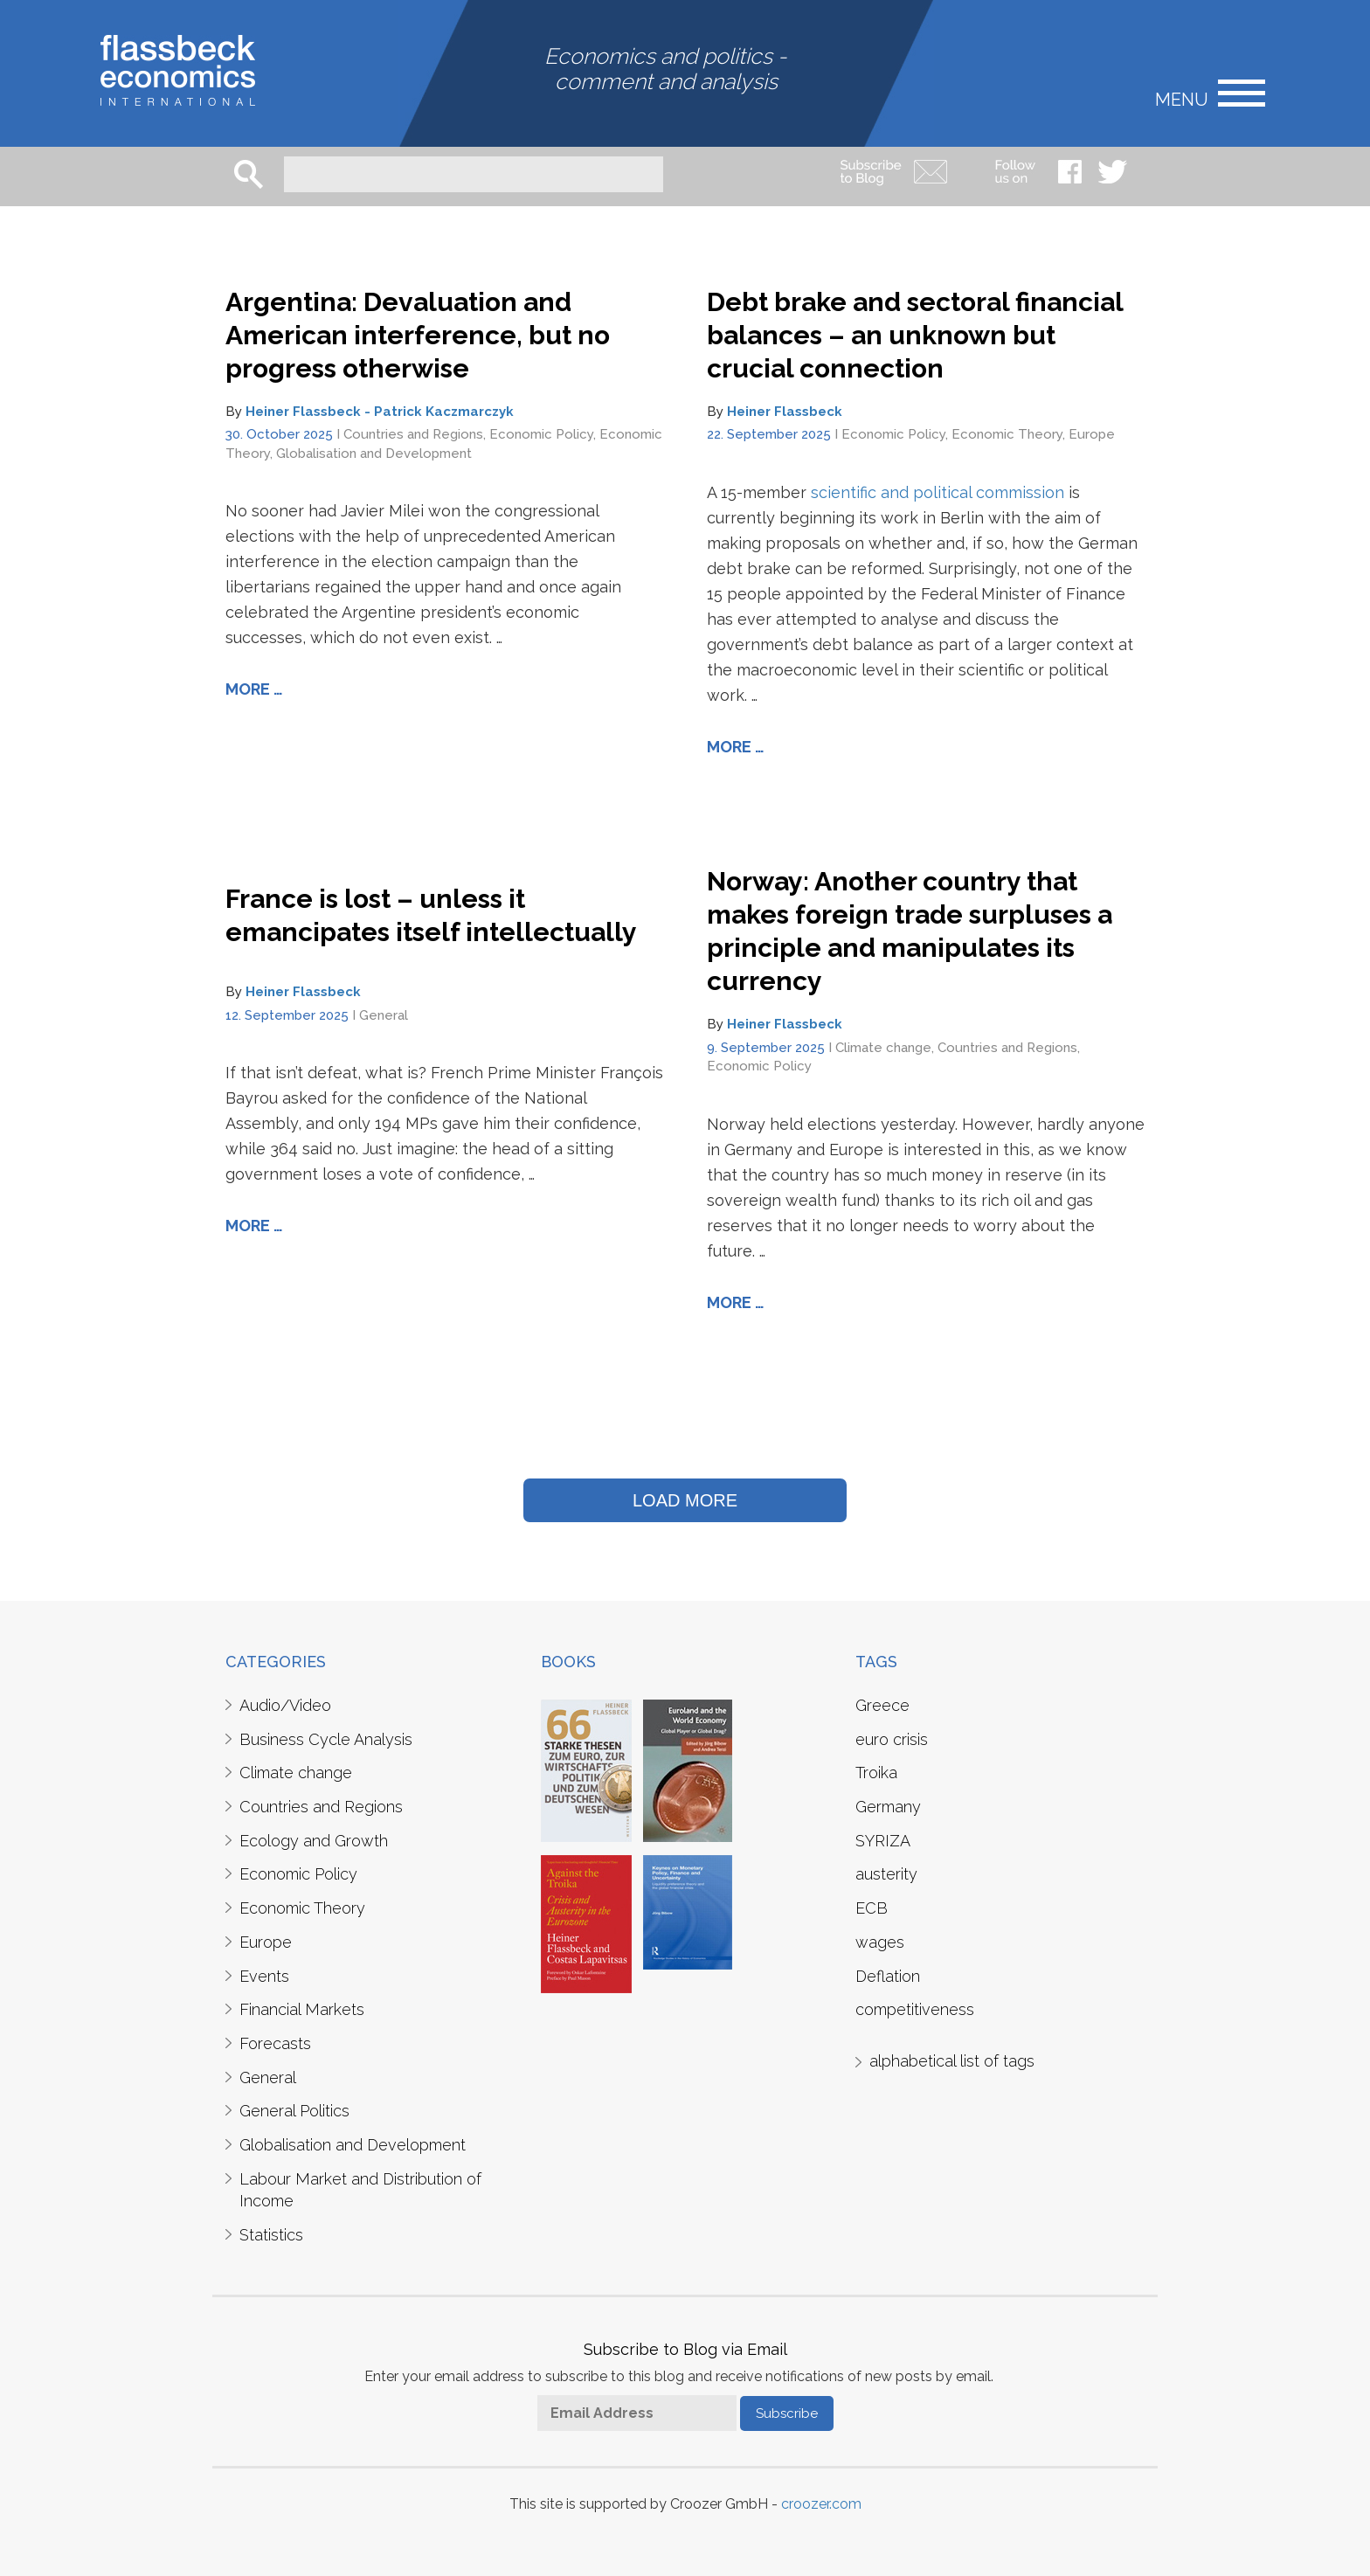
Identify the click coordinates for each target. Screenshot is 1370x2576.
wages (879, 1942)
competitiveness (914, 2009)
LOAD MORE (685, 1500)
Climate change (883, 1048)
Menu (1181, 98)
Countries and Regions (413, 434)
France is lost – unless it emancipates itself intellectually (431, 915)
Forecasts (275, 2043)
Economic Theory (1006, 434)
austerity (886, 1874)
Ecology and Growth (313, 1841)
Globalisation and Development (374, 453)
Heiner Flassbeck (784, 411)
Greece (882, 1705)
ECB (871, 1908)
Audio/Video (285, 1705)
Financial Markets (301, 2009)
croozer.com (821, 2504)
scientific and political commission (937, 492)
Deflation (887, 1976)
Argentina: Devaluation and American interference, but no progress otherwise (417, 335)
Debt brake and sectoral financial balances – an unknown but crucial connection (915, 335)
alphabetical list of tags (951, 2061)
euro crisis (891, 1739)
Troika (876, 1772)
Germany (888, 1806)
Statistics (271, 2235)
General (383, 1015)
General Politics (294, 2111)
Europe (1092, 434)
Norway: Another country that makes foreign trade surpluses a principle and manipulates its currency (909, 931)
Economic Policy (541, 434)
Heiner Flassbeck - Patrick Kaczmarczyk (380, 411)
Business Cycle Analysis (325, 1739)
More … (254, 689)
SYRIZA (882, 1841)
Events (264, 1976)
